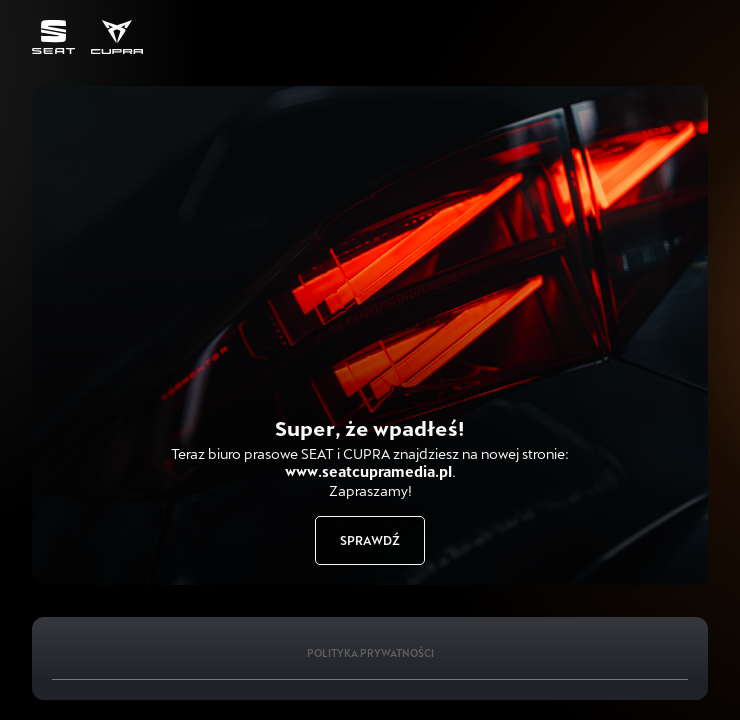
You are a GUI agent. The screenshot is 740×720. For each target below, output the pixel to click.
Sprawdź (370, 540)
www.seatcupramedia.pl (368, 471)
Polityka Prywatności (370, 653)
